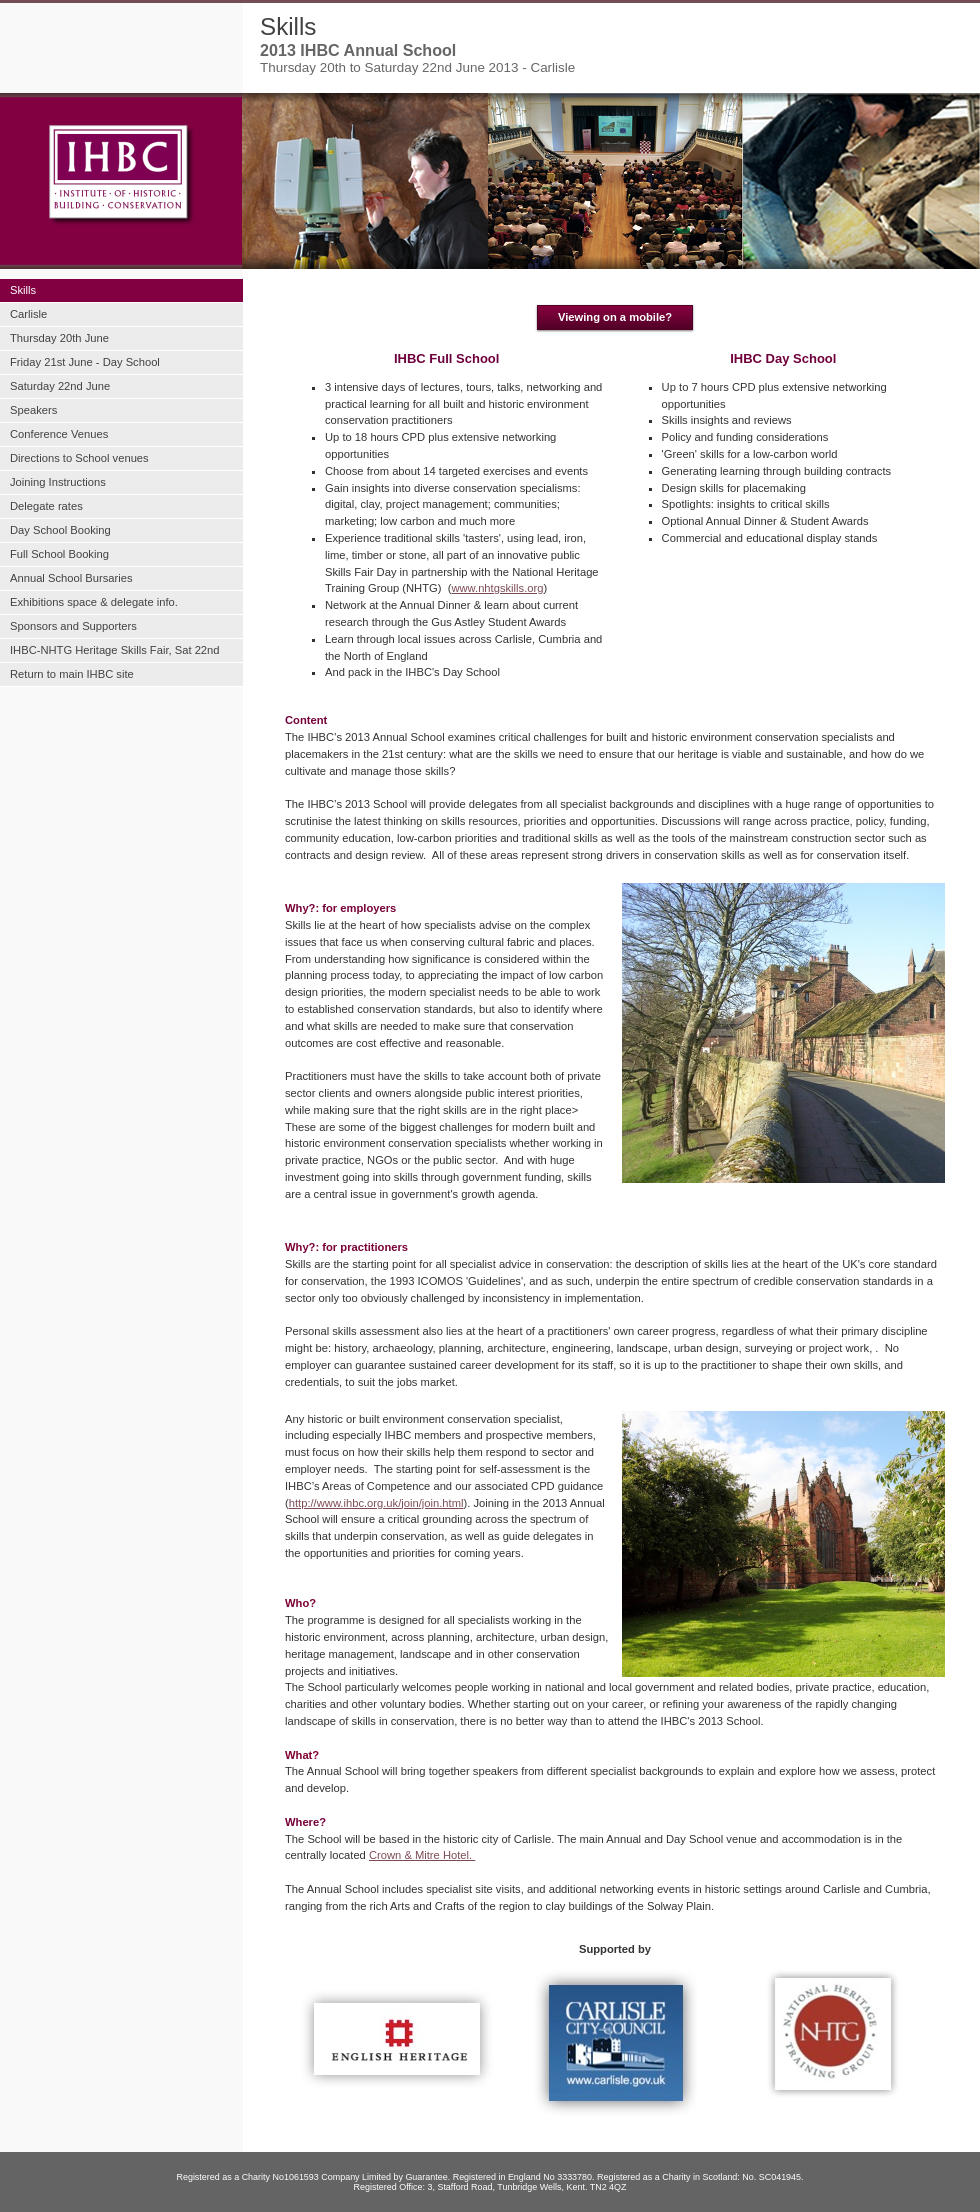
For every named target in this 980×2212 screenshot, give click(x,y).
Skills (23, 290)
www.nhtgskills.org (497, 588)
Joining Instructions (58, 482)
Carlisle (28, 314)
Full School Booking (59, 554)
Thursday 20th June (59, 338)
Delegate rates (46, 506)
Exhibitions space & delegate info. (94, 602)
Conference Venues (59, 434)
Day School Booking (60, 530)
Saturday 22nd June (60, 386)
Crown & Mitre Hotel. (422, 1855)
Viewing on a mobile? (615, 317)
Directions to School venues (79, 458)
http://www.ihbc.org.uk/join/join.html (376, 1503)
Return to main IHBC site (72, 674)
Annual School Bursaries (71, 578)
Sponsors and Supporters (73, 626)
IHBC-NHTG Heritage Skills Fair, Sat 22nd (115, 650)
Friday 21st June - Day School (85, 362)
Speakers (33, 410)
